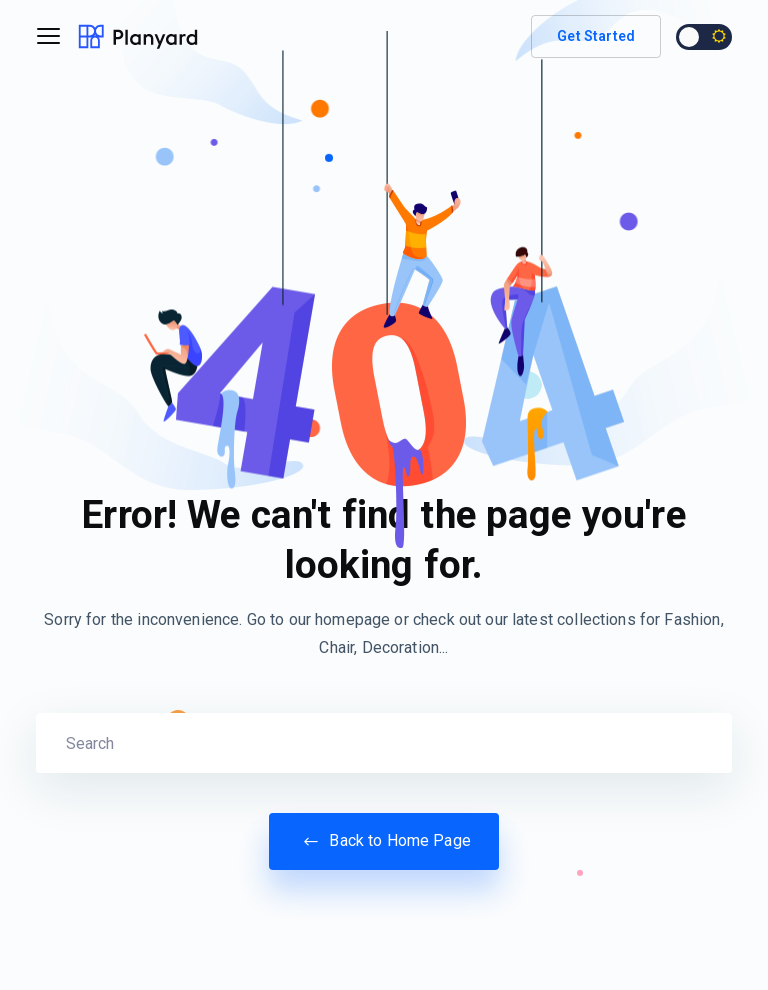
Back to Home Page (384, 841)
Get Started (596, 36)
